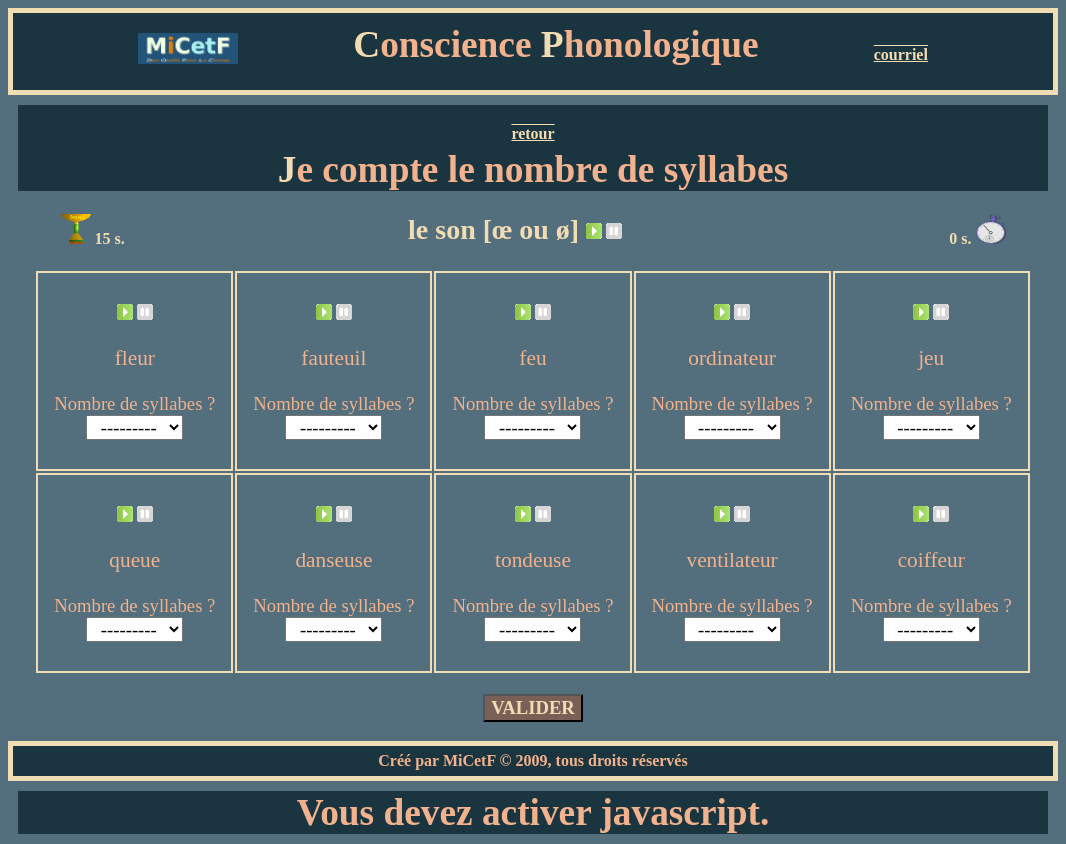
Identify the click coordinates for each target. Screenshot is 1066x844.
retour (532, 133)
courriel (901, 54)
